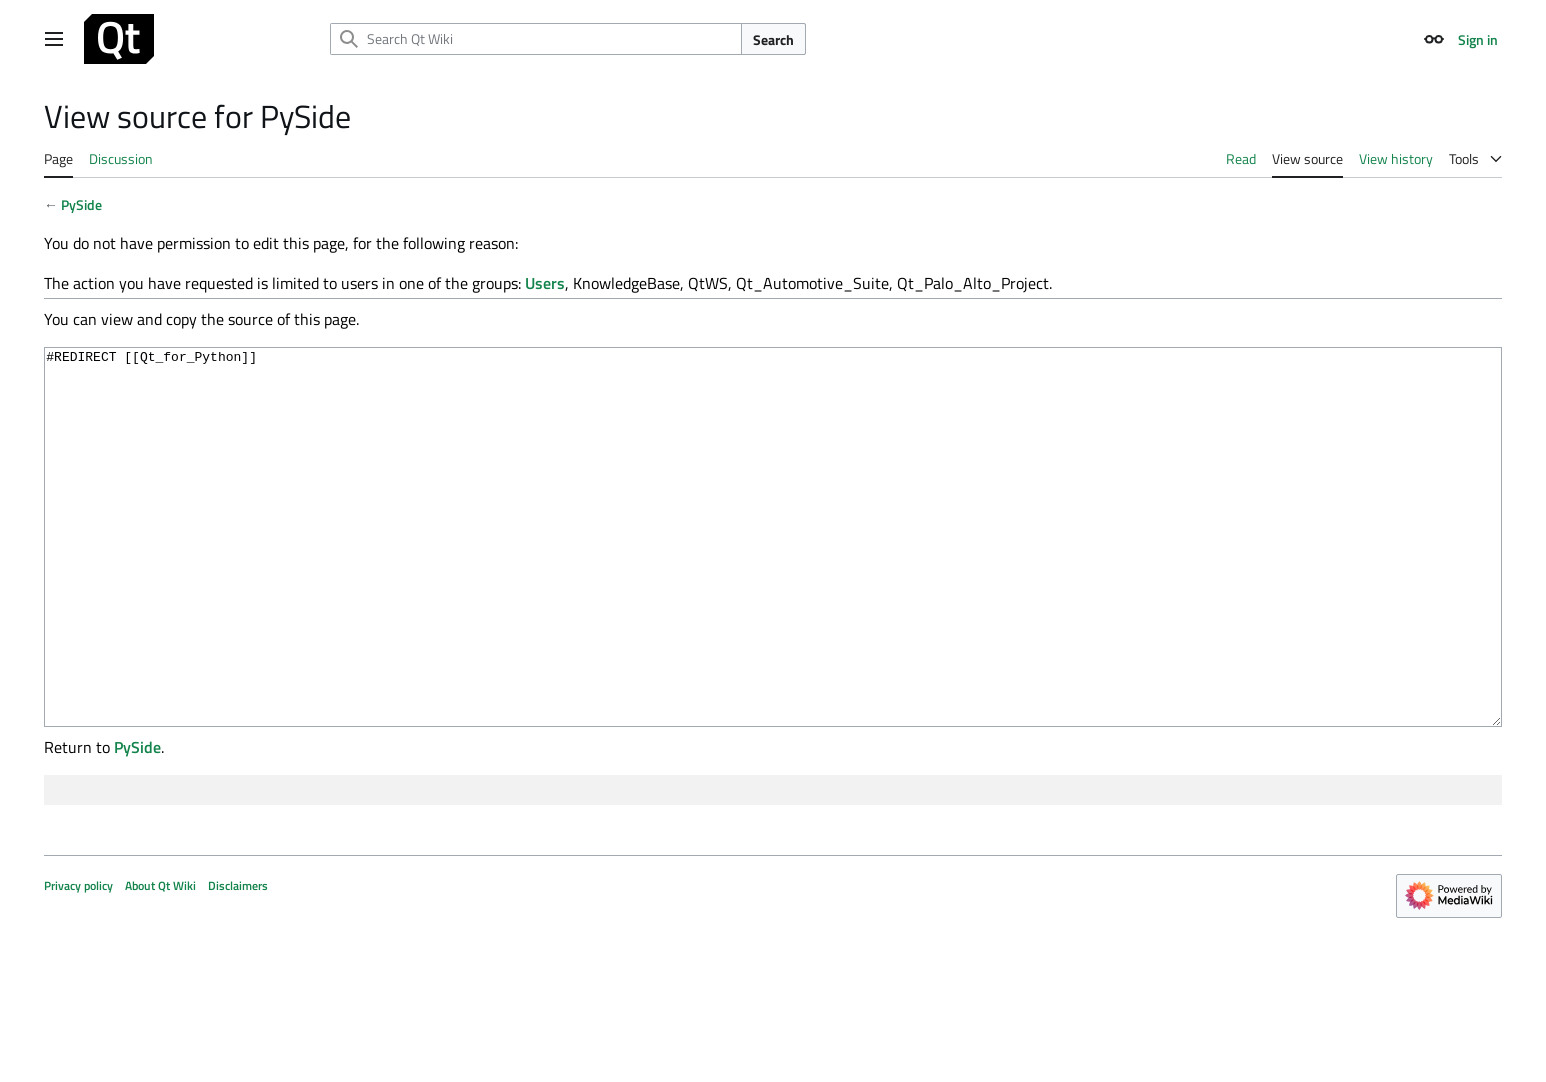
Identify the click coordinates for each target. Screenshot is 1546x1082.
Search (773, 39)
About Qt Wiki (160, 960)
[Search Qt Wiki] (536, 39)
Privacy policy (78, 960)
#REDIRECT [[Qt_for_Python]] (773, 574)
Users (545, 283)
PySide (81, 204)
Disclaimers (238, 960)
